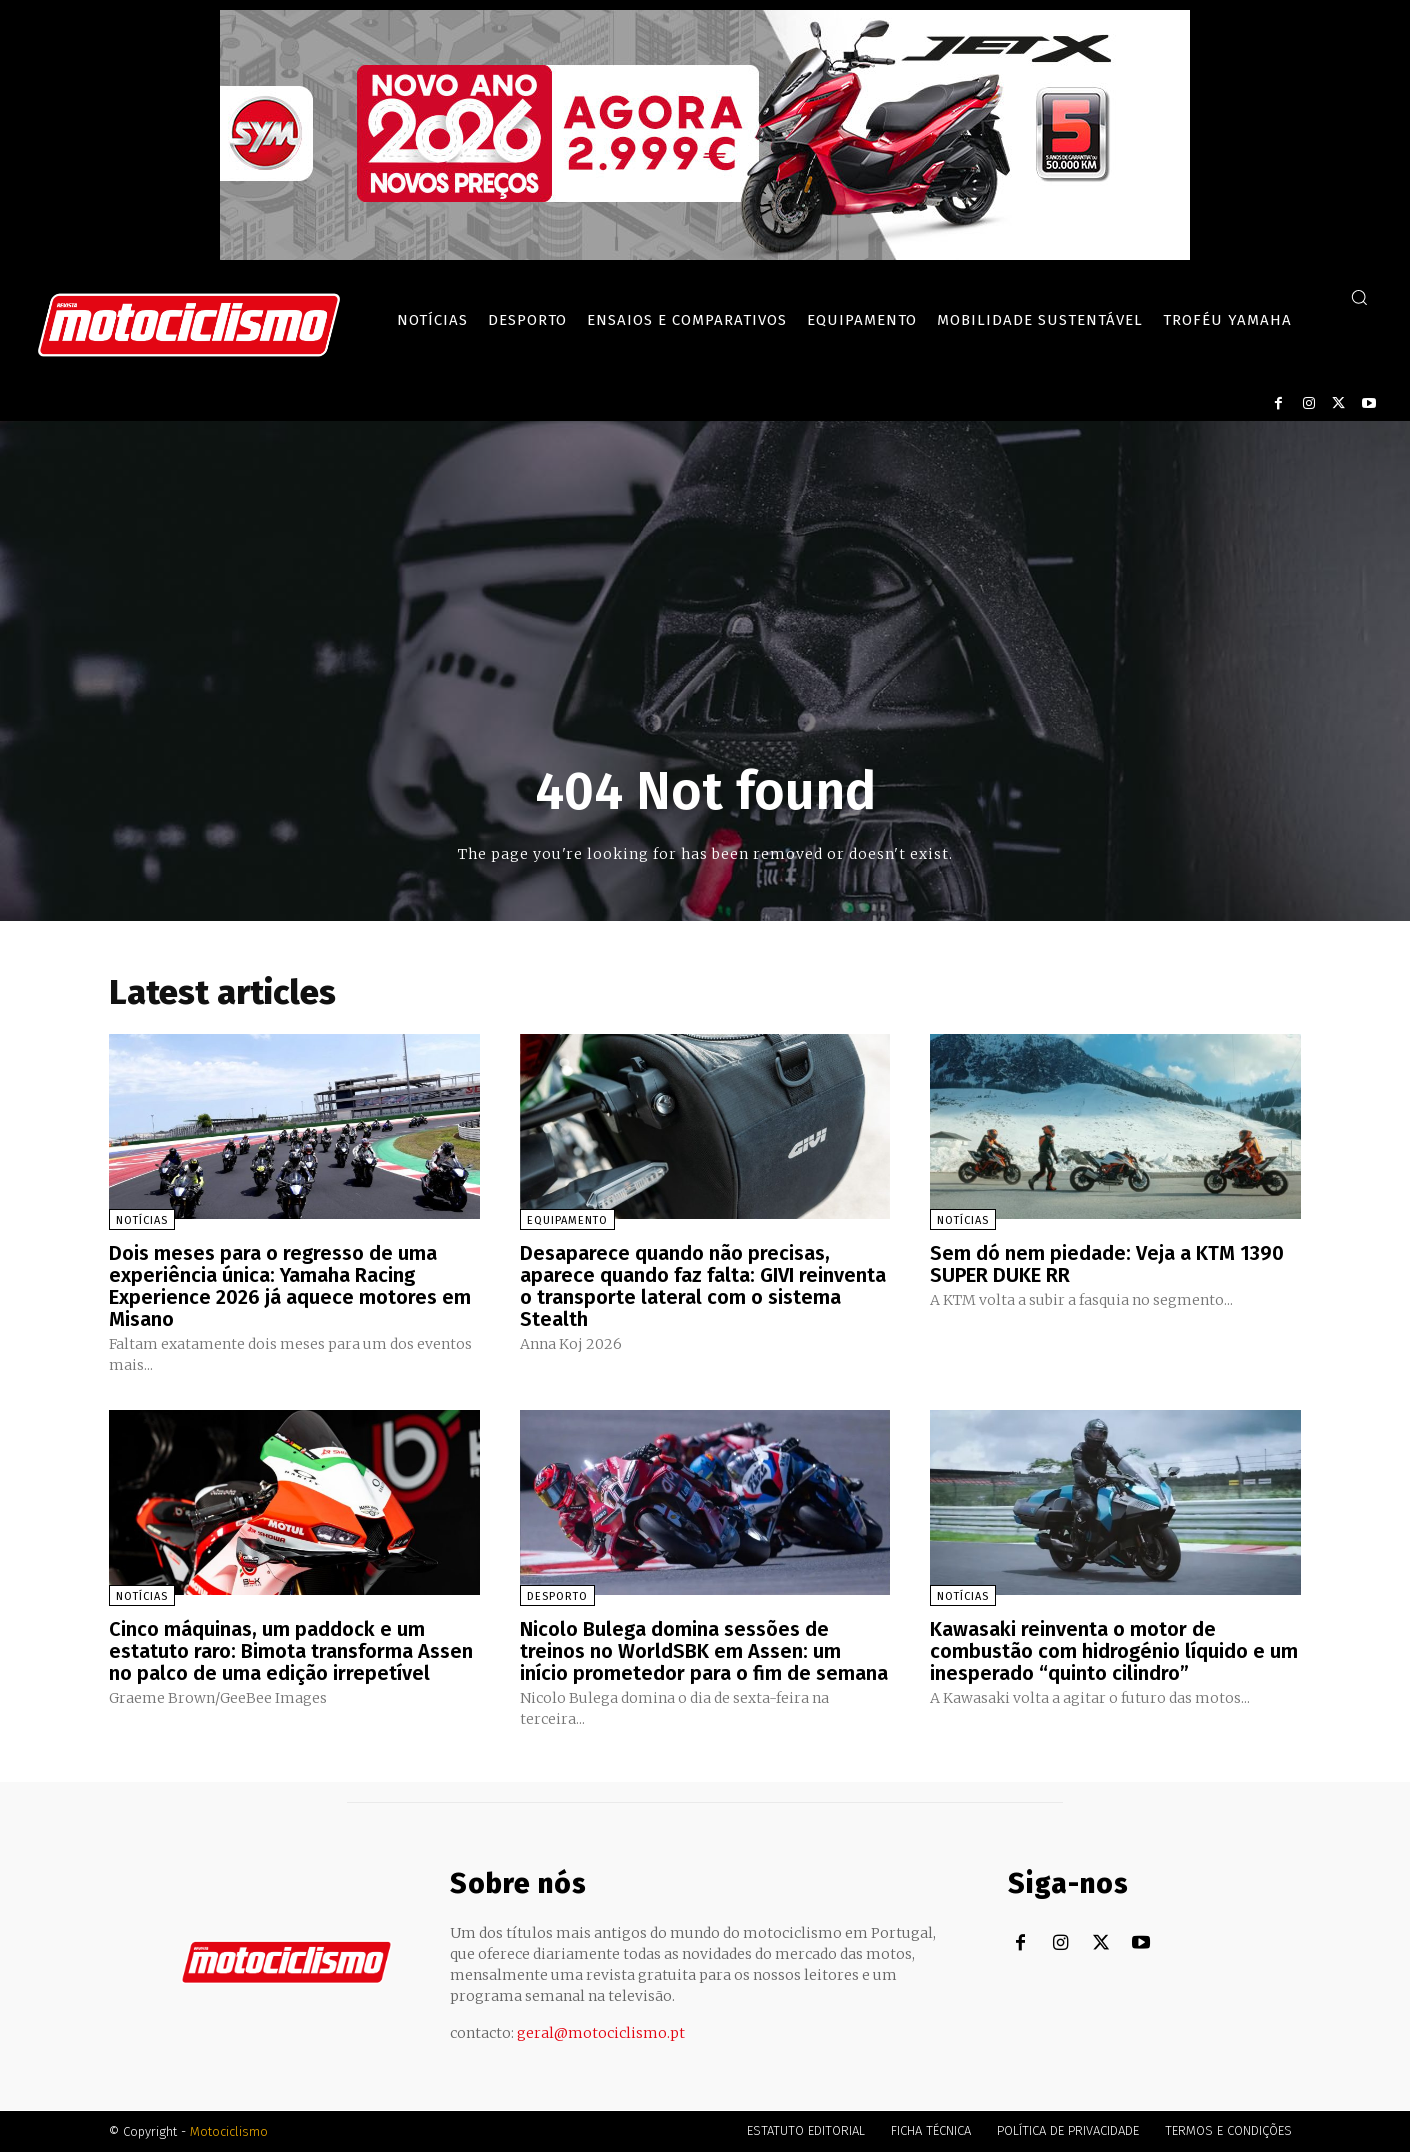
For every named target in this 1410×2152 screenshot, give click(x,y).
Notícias (142, 1220)
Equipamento (567, 1220)
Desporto (557, 1596)
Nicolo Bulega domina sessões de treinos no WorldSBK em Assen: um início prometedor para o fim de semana (704, 1651)
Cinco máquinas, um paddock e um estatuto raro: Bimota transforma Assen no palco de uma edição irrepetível (291, 1651)
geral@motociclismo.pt (601, 2033)
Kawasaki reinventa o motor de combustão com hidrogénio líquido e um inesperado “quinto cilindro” (1114, 1651)
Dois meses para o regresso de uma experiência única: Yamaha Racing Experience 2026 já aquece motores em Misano (290, 1286)
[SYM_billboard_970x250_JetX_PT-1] (705, 255)
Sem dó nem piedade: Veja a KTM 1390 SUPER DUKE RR (1107, 1264)
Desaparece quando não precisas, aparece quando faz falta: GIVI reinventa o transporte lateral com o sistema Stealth (703, 1286)
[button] (1359, 297)
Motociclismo (229, 2131)
